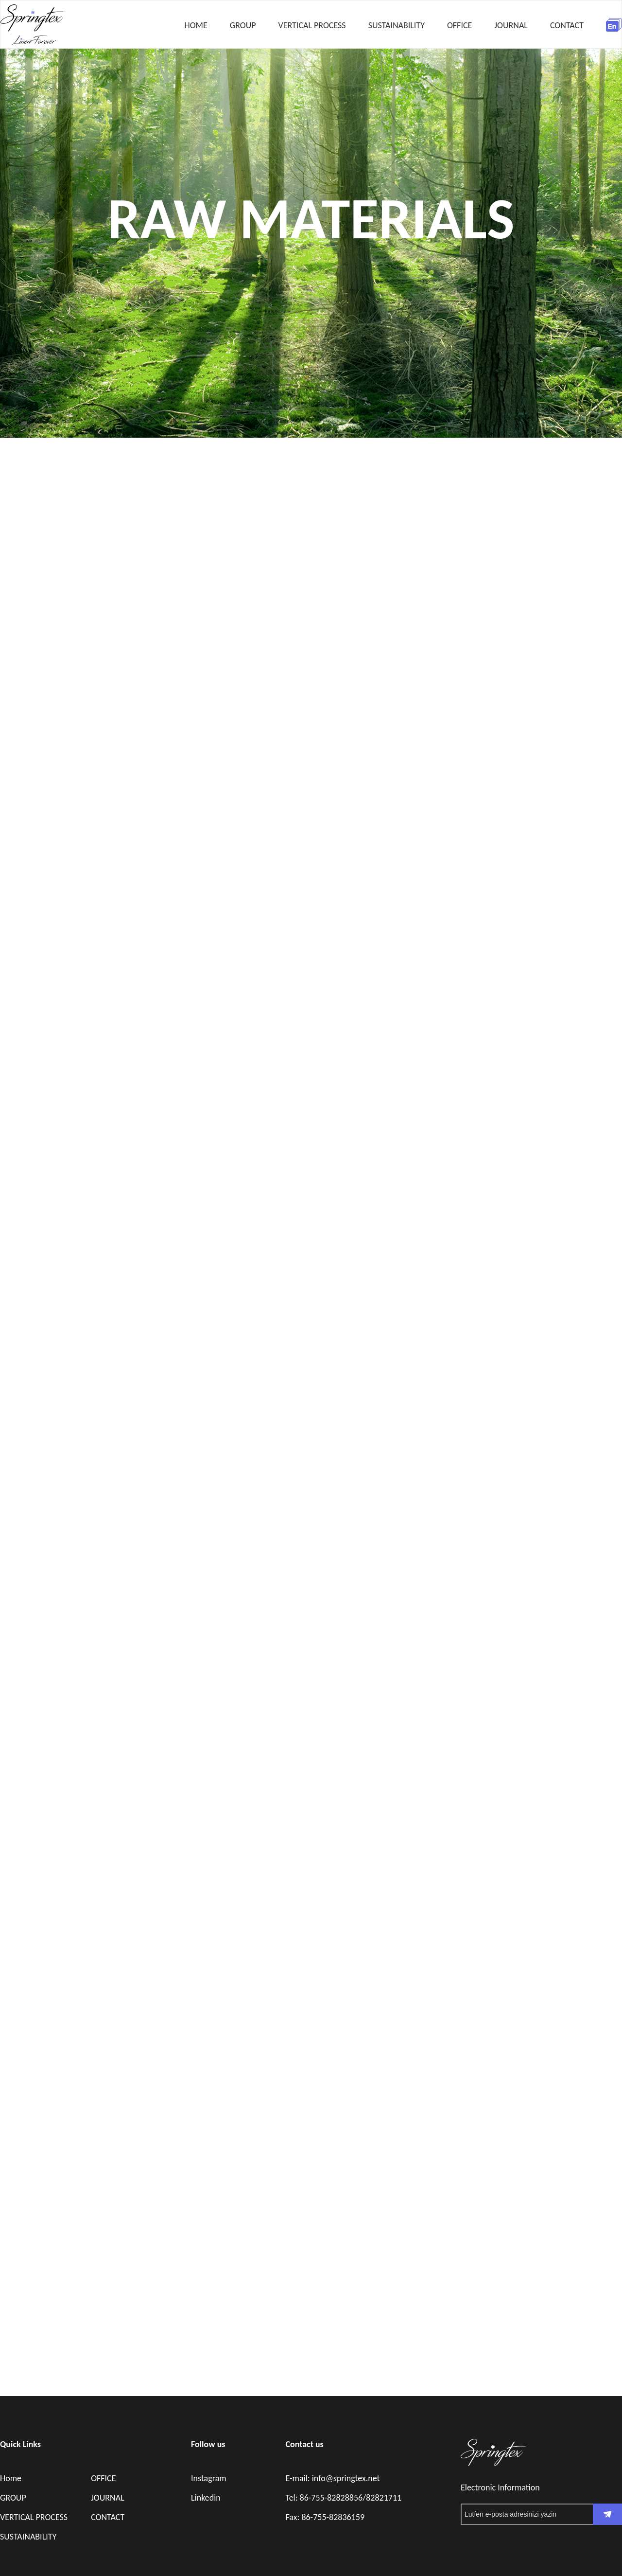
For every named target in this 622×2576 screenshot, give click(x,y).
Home (10, 2478)
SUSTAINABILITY (396, 25)
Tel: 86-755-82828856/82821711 (343, 2497)
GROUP (243, 25)
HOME (195, 25)
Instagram (208, 2478)
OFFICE (459, 25)
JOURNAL (511, 25)
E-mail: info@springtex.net (332, 2478)
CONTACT (567, 25)
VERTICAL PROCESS (312, 25)
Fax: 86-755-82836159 (324, 2517)
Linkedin (206, 2497)
